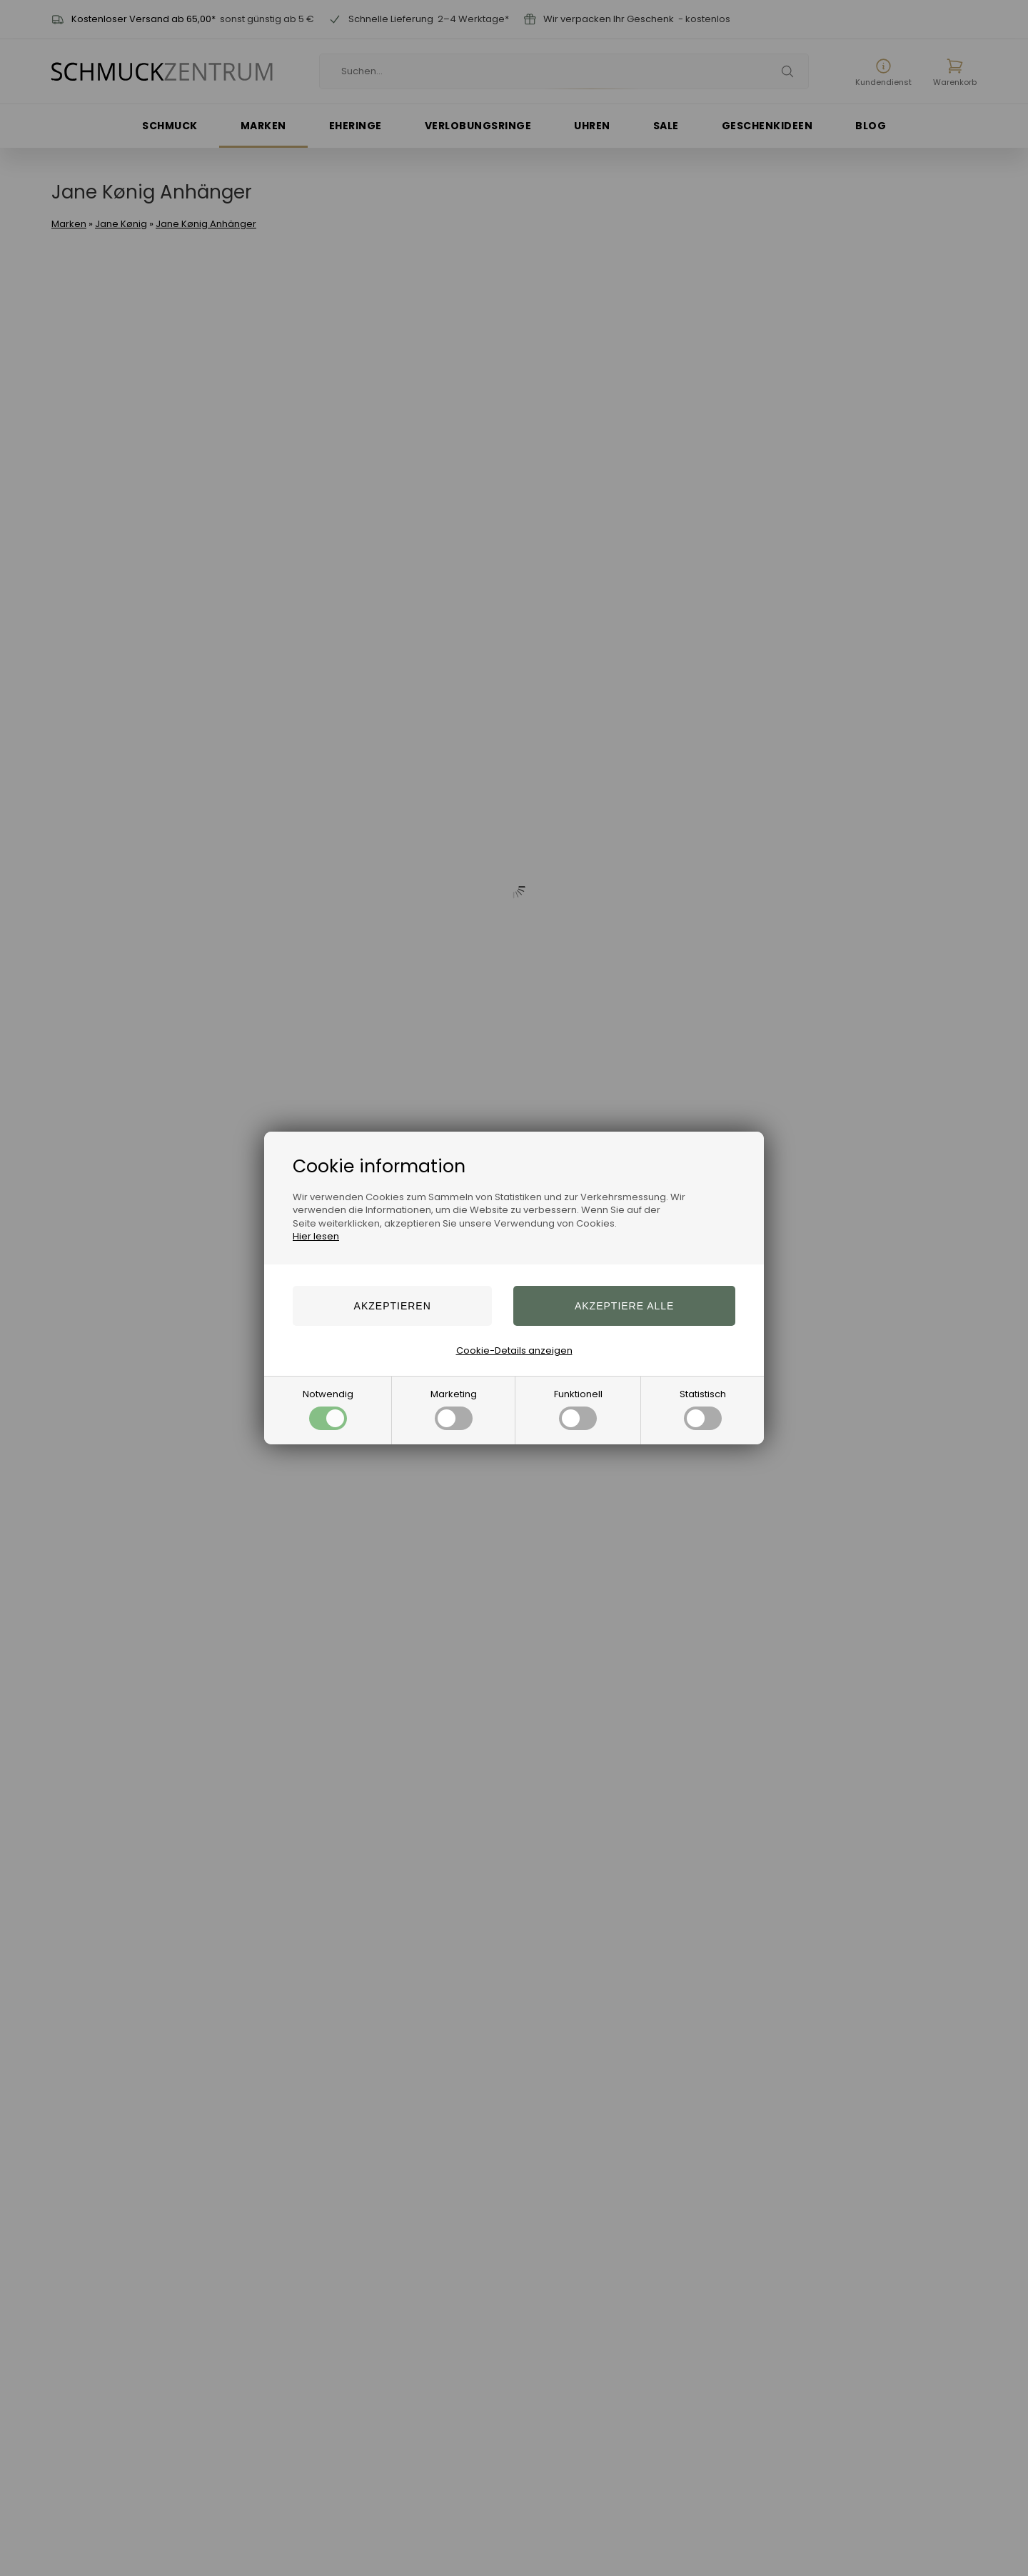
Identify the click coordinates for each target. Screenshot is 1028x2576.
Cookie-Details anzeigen (514, 1350)
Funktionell (578, 1408)
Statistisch (703, 1408)
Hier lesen (316, 1236)
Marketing (453, 1408)
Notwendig (328, 1408)
